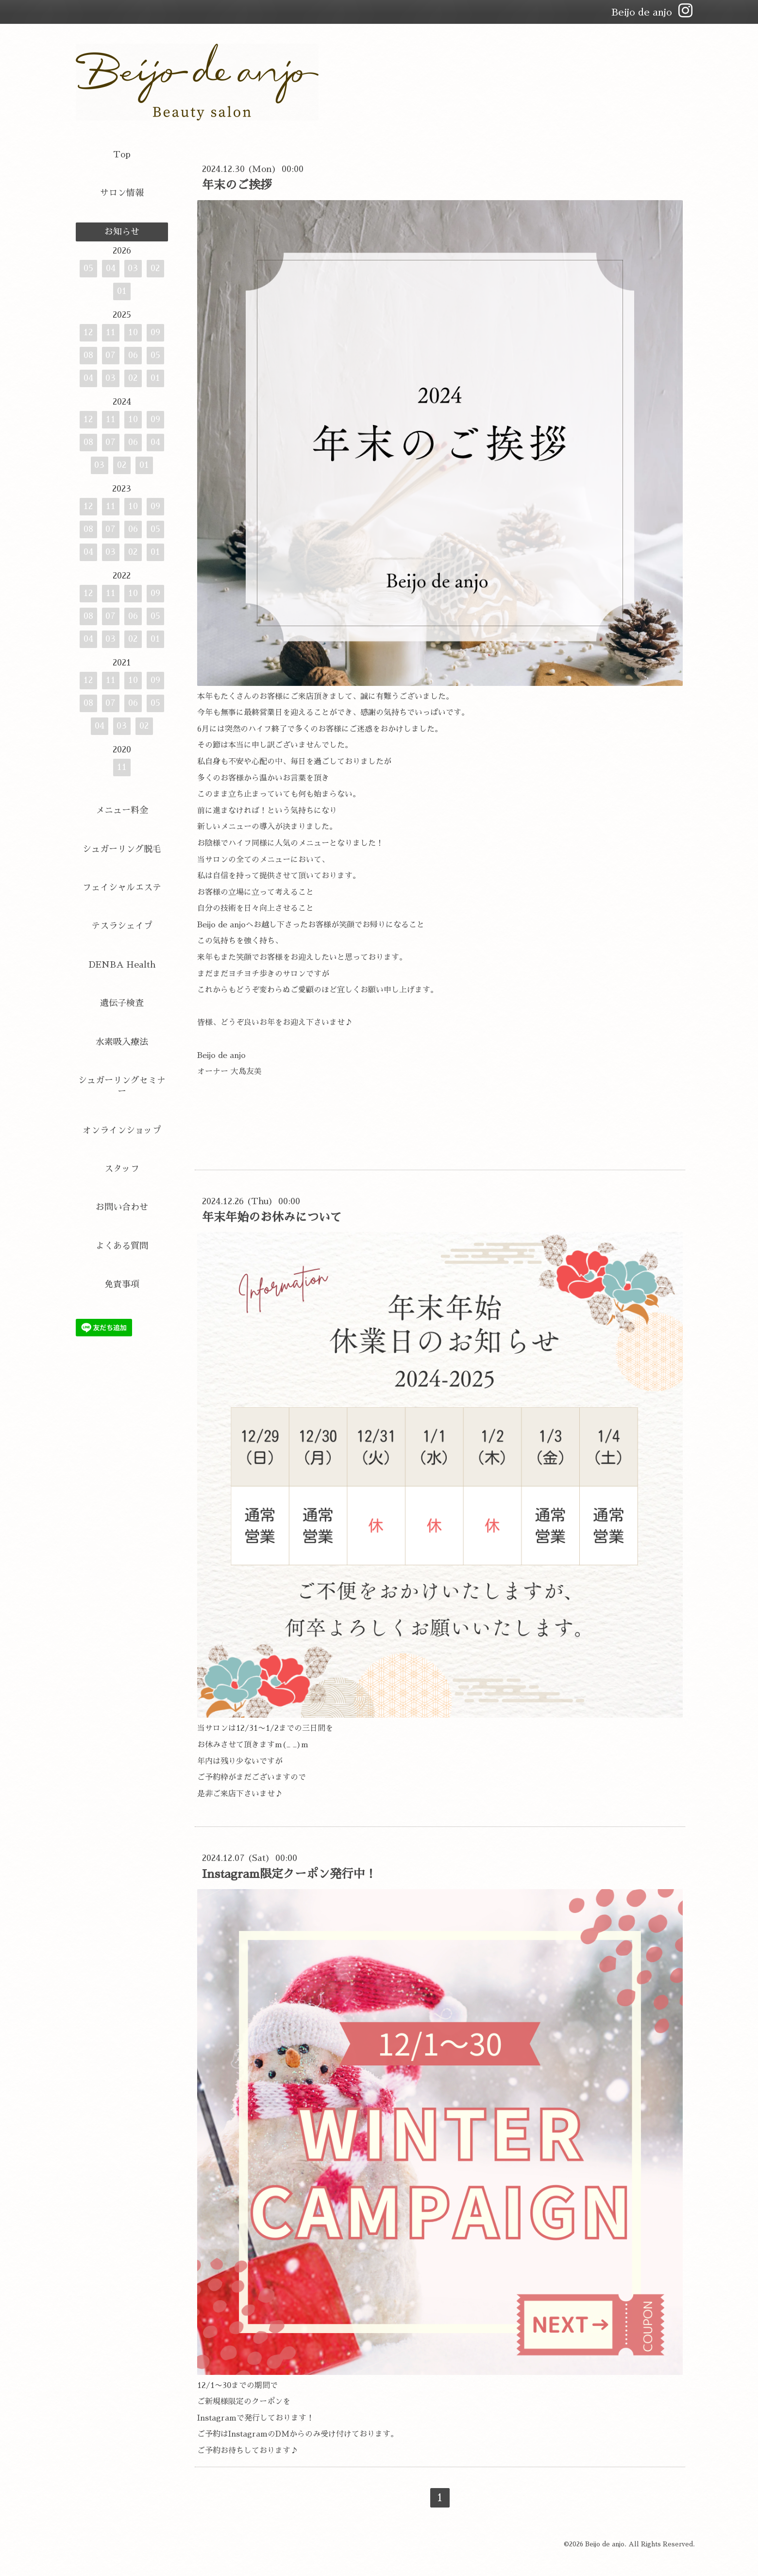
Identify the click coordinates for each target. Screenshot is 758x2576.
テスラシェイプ (121, 925)
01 (122, 291)
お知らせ (121, 231)
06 (133, 355)
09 (155, 332)
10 (133, 332)
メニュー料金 (122, 810)
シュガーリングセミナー (122, 1086)
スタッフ (121, 1168)
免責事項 (121, 1284)
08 (88, 355)
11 (111, 332)
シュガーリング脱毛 (122, 849)
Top (122, 154)
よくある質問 (122, 1246)
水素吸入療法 (122, 1042)
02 (155, 268)
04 (111, 268)
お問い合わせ (122, 1207)
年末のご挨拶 (237, 185)
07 (110, 355)
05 (88, 268)
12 (88, 332)
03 (133, 268)
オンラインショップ (122, 1130)
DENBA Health (121, 964)
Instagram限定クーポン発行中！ (289, 1874)
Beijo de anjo (604, 2544)
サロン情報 (122, 192)
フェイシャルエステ (122, 887)
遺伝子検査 (122, 1003)
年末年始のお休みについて (272, 1217)
